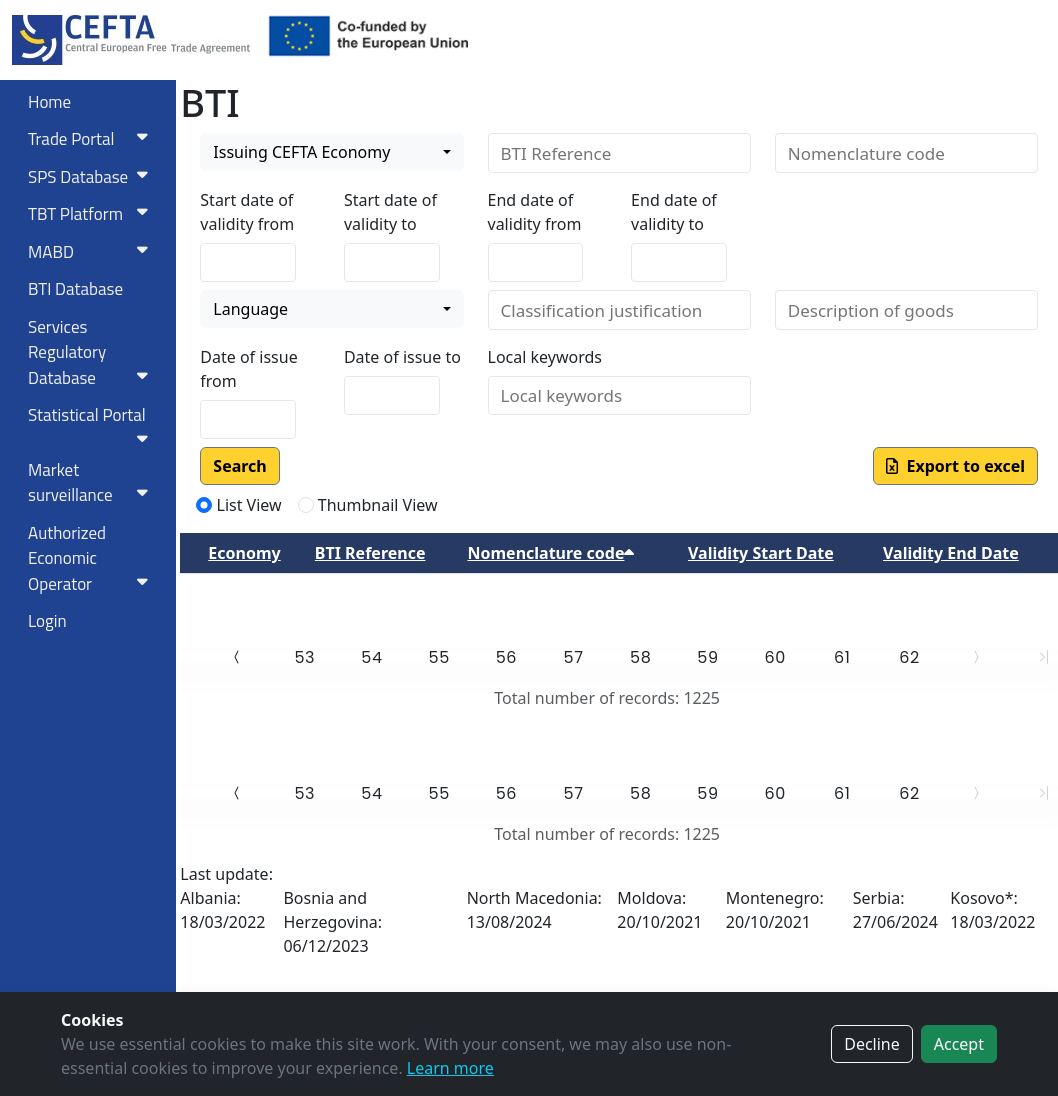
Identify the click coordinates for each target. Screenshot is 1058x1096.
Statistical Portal (92, 424)
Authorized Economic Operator (92, 558)
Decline (872, 1044)
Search (239, 466)
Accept (959, 1044)
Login (47, 621)
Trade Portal (92, 139)
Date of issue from (248, 369)
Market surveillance (92, 483)
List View (249, 505)
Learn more (450, 1068)
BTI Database (75, 289)
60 (774, 657)
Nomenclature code (550, 553)
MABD (92, 252)
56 (506, 657)
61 (842, 657)
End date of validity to (674, 212)
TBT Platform (92, 214)
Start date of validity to (390, 212)
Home (49, 102)
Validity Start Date (761, 553)
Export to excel (955, 466)
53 (304, 657)
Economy (244, 553)
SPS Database (92, 177)
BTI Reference (370, 553)
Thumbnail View (378, 505)
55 (439, 657)
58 (640, 657)
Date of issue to (402, 357)
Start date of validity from (247, 212)
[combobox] (331, 152)
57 (574, 657)
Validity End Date (951, 553)
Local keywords (545, 357)
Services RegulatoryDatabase (92, 352)
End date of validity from (535, 212)
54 (371, 657)
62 (909, 657)
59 (707, 657)
